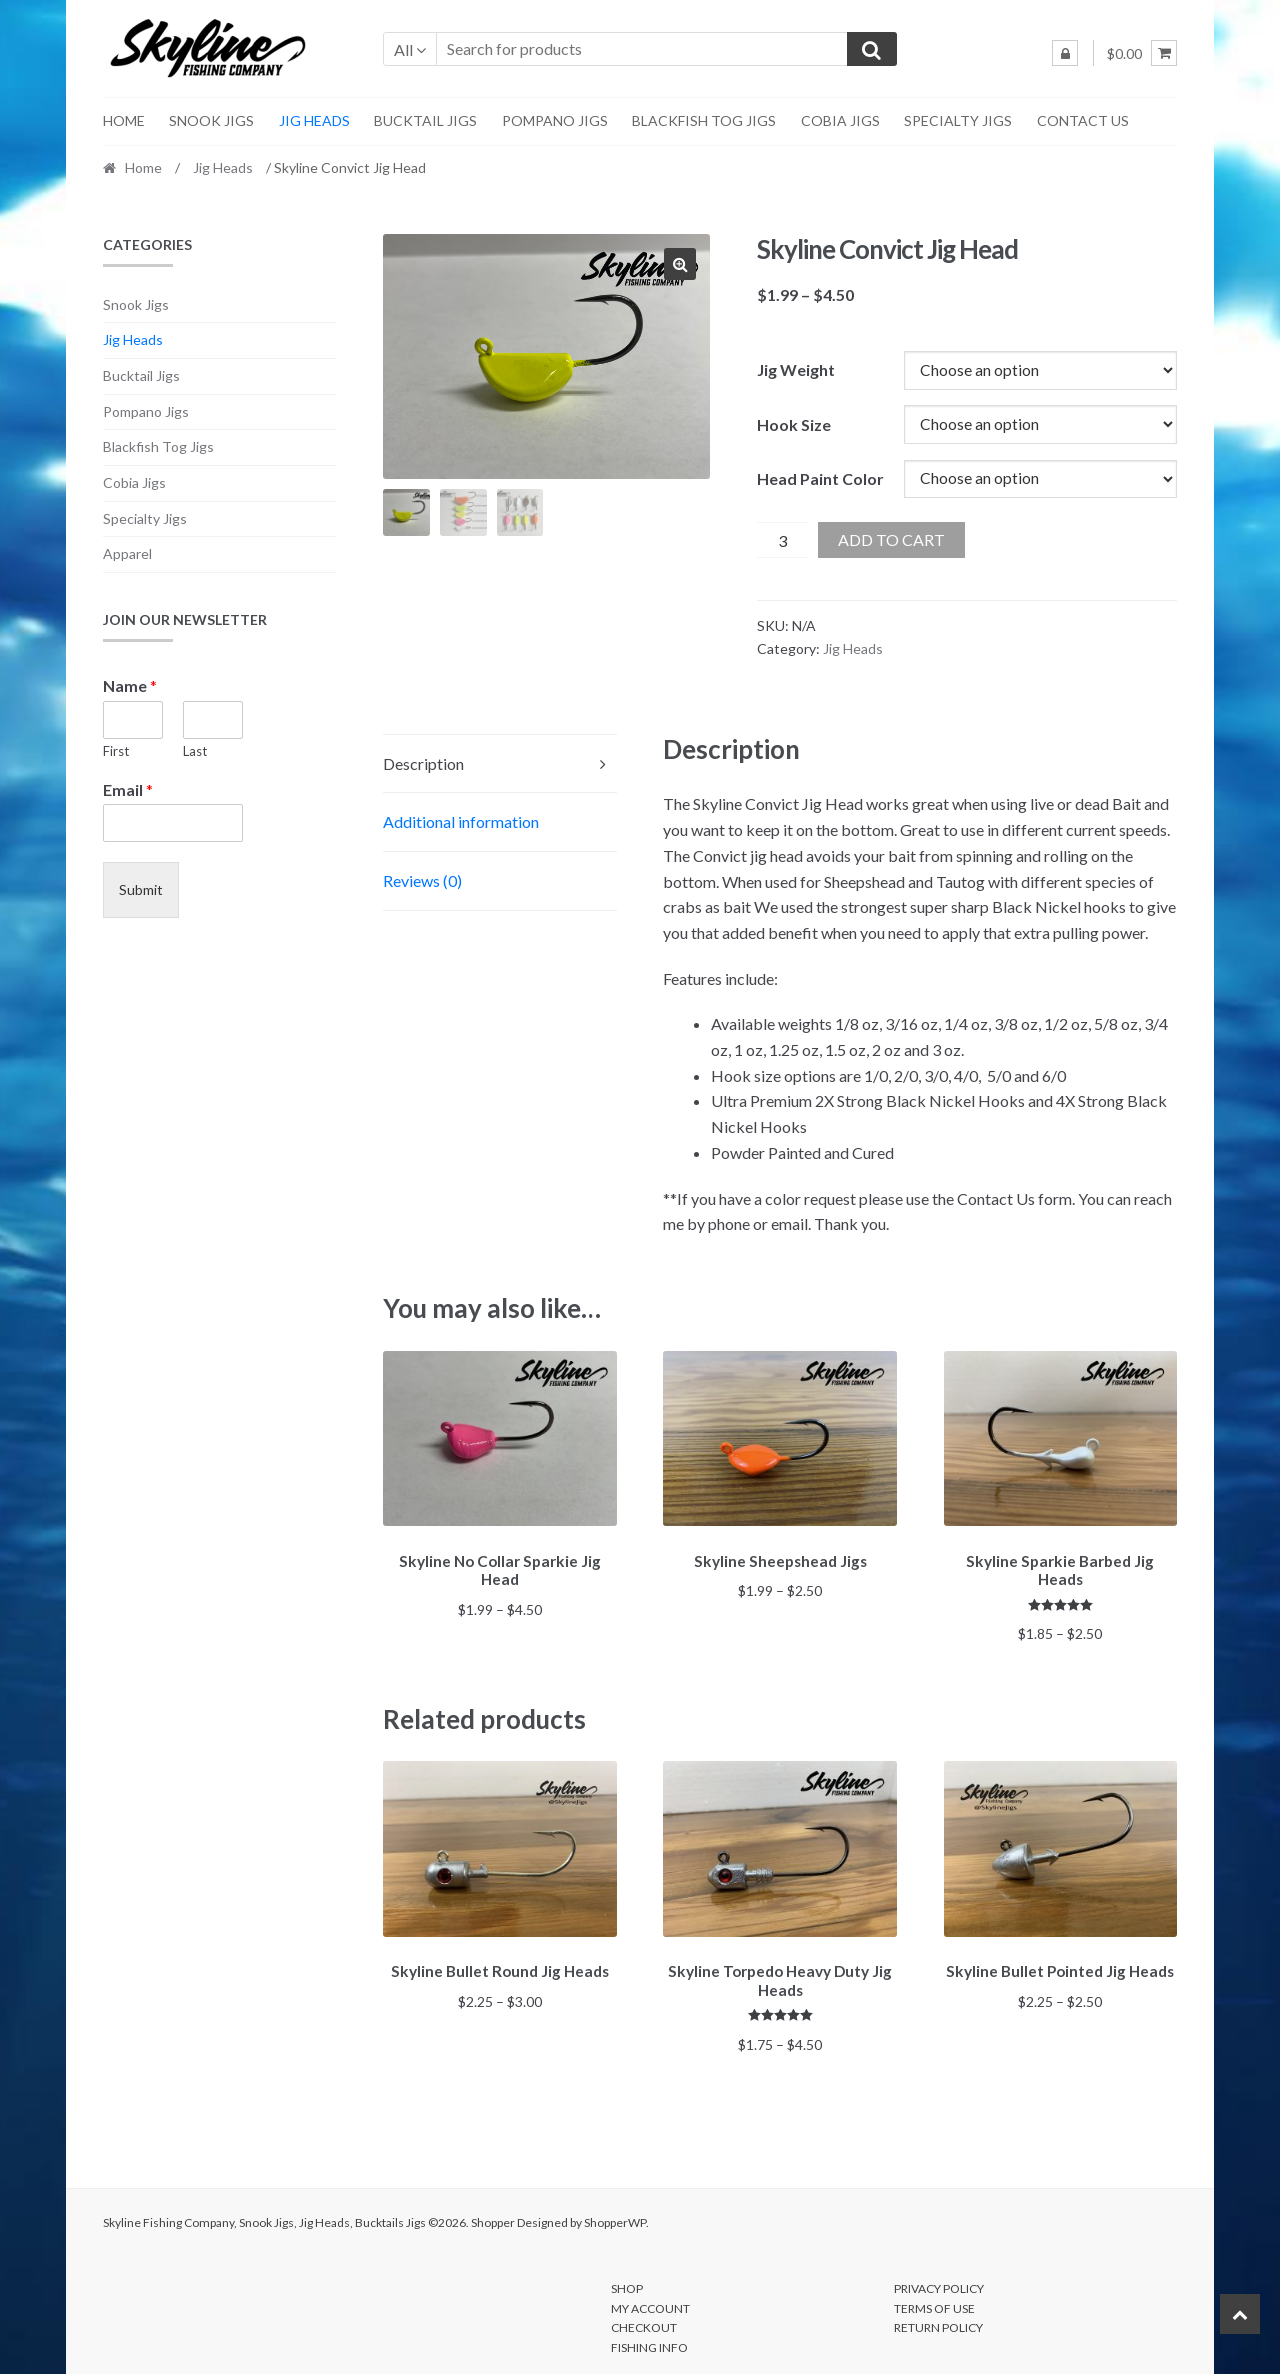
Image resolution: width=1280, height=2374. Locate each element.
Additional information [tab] (461, 821)
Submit (141, 889)
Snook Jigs (211, 120)
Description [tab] (423, 763)
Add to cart (891, 539)
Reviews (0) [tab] (422, 880)
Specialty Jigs (958, 120)
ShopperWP (615, 2215)
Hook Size (794, 424)
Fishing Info (649, 2340)
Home (124, 120)
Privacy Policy (939, 2282)
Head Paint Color (820, 478)
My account (650, 2301)
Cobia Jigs (840, 120)
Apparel (127, 553)
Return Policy (938, 2321)
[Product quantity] (782, 540)
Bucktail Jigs (425, 120)
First (116, 751)
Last (195, 751)
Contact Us (1083, 120)
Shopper (493, 2215)
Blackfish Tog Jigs (704, 120)
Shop (627, 2282)
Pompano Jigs (555, 120)
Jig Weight (796, 369)
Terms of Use (934, 2301)
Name (130, 685)
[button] (680, 264)
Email (128, 789)
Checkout (644, 2321)
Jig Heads (314, 120)
